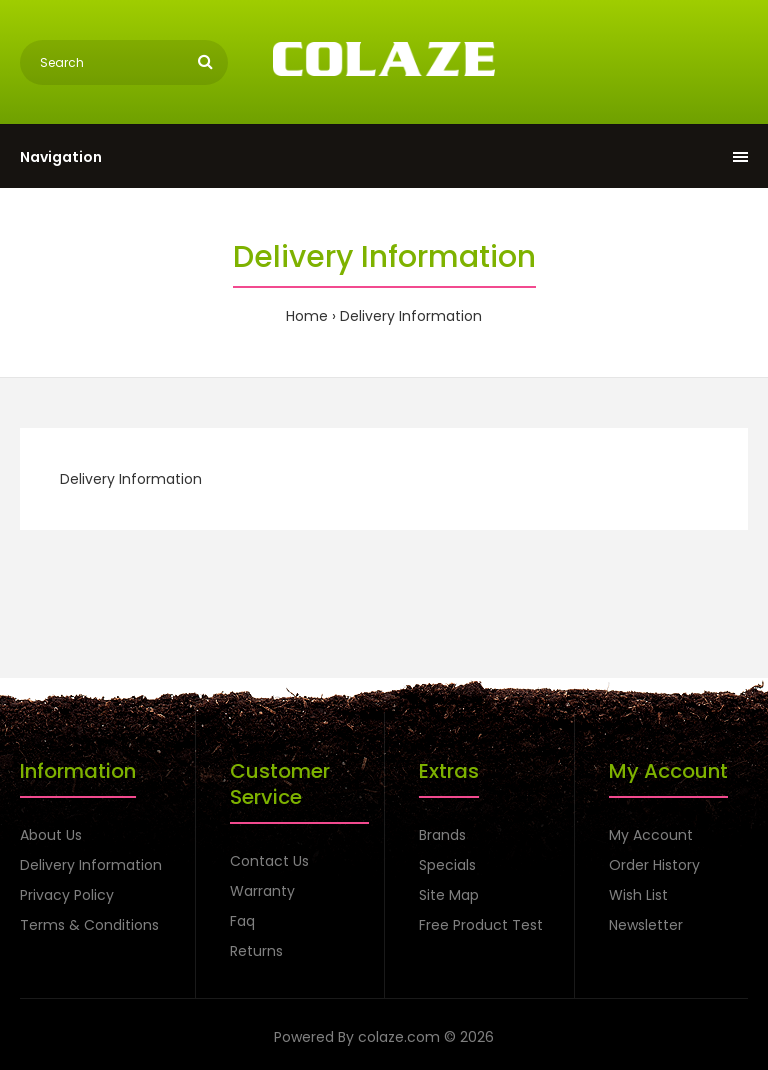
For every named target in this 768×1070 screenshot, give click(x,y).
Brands (442, 835)
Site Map (449, 895)
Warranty (262, 891)
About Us (51, 835)
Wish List (638, 895)
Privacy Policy (67, 895)
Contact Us (269, 861)
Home (307, 316)
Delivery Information (411, 316)
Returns (256, 951)
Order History (654, 865)
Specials (447, 865)
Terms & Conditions (89, 925)
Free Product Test (481, 925)
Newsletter (646, 925)
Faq (242, 921)
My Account (651, 835)
